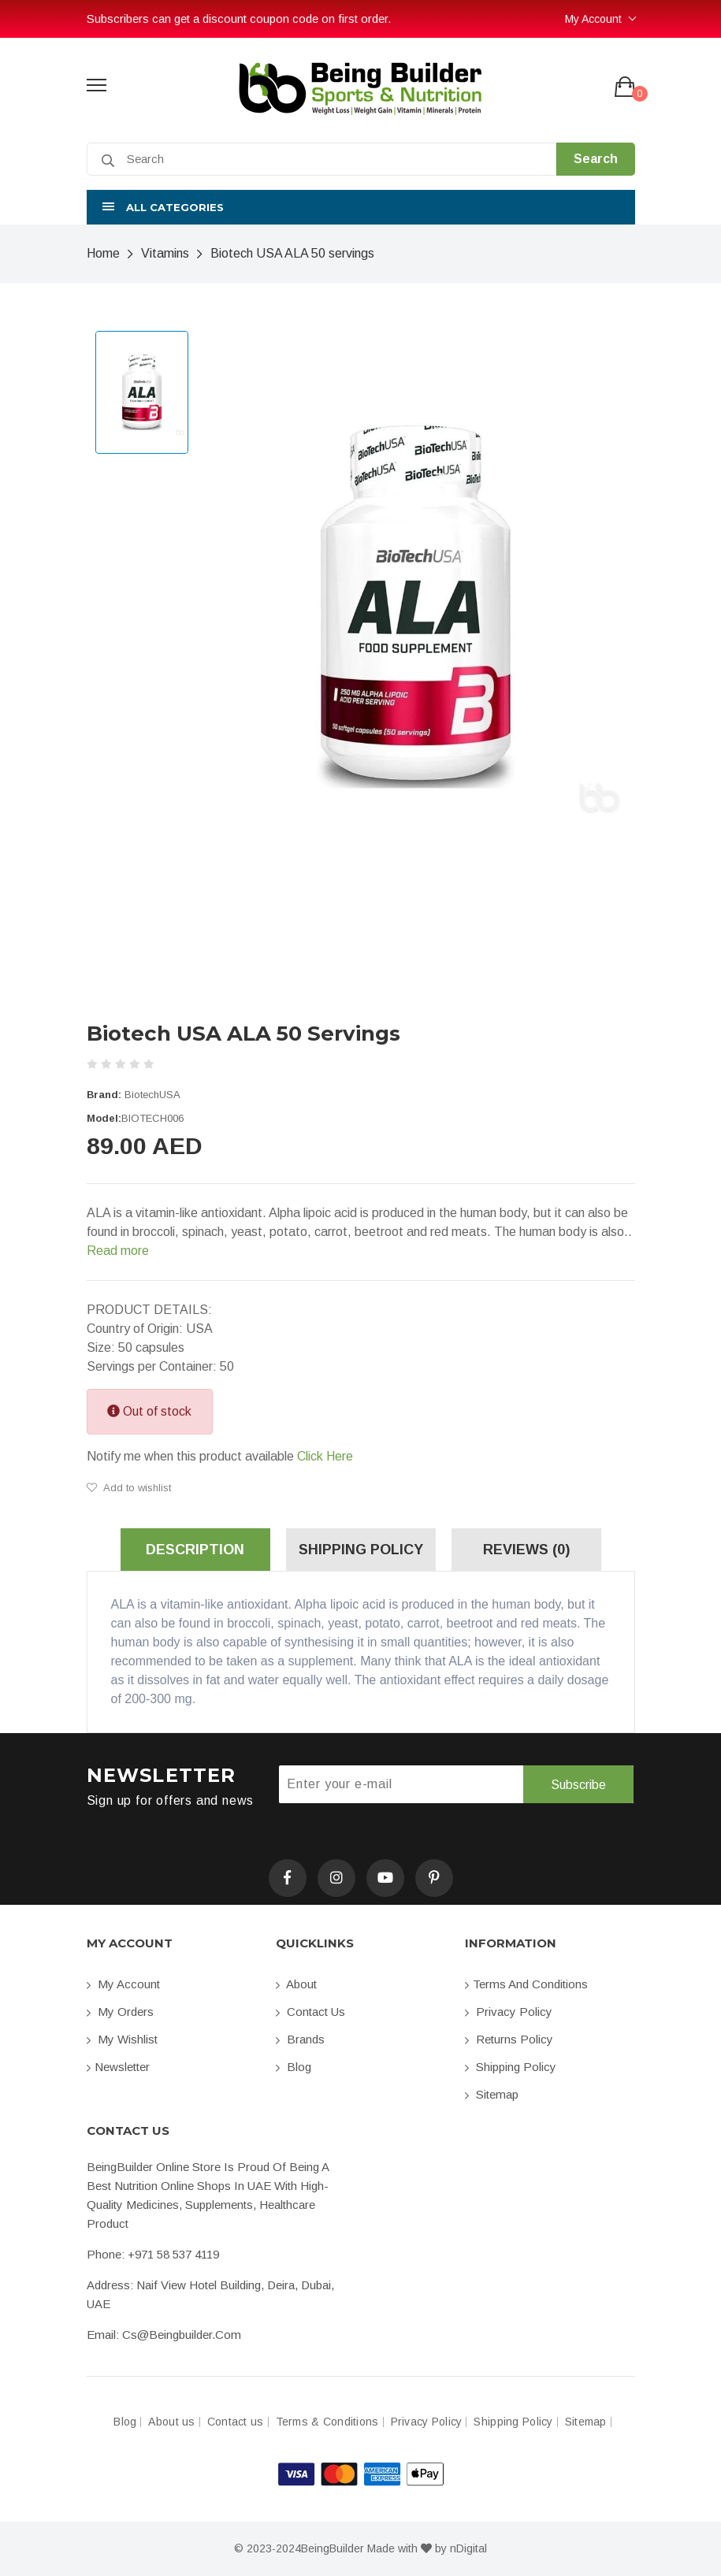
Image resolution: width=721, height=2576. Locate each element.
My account (123, 1984)
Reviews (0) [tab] (526, 1549)
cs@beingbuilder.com (181, 2334)
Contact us (310, 2011)
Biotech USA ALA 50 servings (292, 253)
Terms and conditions (526, 1984)
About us (171, 2422)
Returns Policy (509, 2039)
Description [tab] (195, 1549)
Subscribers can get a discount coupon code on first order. (239, 18)
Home (103, 253)
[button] (361, 207)
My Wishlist (122, 2039)
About (296, 1984)
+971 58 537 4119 (173, 2254)
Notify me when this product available (220, 1456)
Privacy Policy (508, 2011)
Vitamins (165, 253)
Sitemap (491, 2094)
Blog (293, 2066)
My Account (593, 19)
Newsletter (118, 2066)
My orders (120, 2011)
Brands (300, 2039)
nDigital (468, 2548)
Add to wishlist (129, 1488)
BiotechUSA (152, 1095)
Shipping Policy (510, 2066)
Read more (118, 1250)
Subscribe (578, 1784)
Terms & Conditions (327, 2422)
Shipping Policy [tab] (361, 1549)
